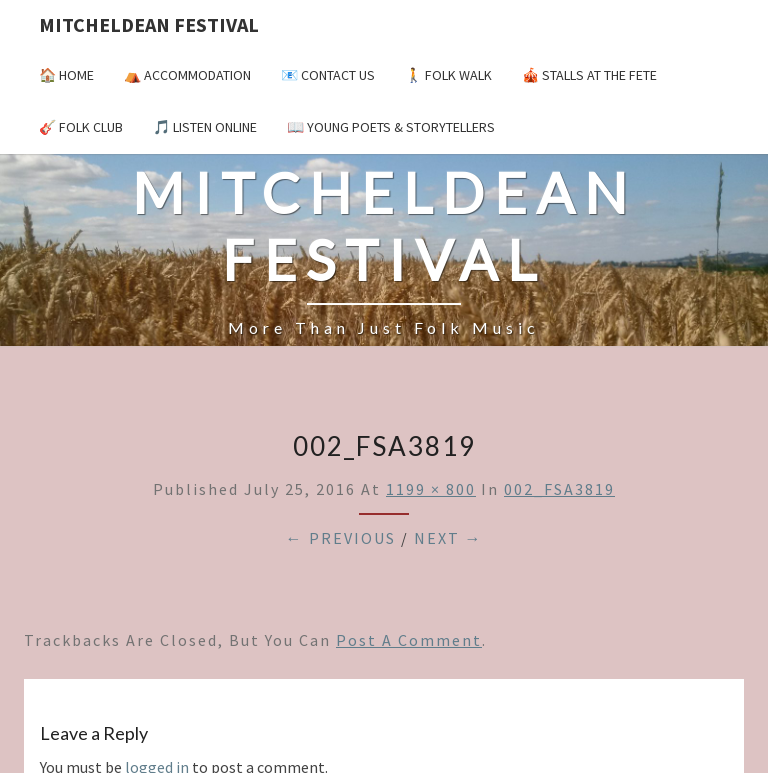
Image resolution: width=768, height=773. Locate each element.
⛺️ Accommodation (187, 75)
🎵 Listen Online (205, 127)
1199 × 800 (431, 489)
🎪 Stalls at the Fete (589, 75)
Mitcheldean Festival (149, 24)
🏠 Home (66, 75)
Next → (448, 538)
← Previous (341, 538)
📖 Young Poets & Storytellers (391, 127)
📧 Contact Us (328, 75)
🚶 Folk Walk (448, 75)
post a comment (409, 640)
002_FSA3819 (559, 489)
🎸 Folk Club (81, 127)
